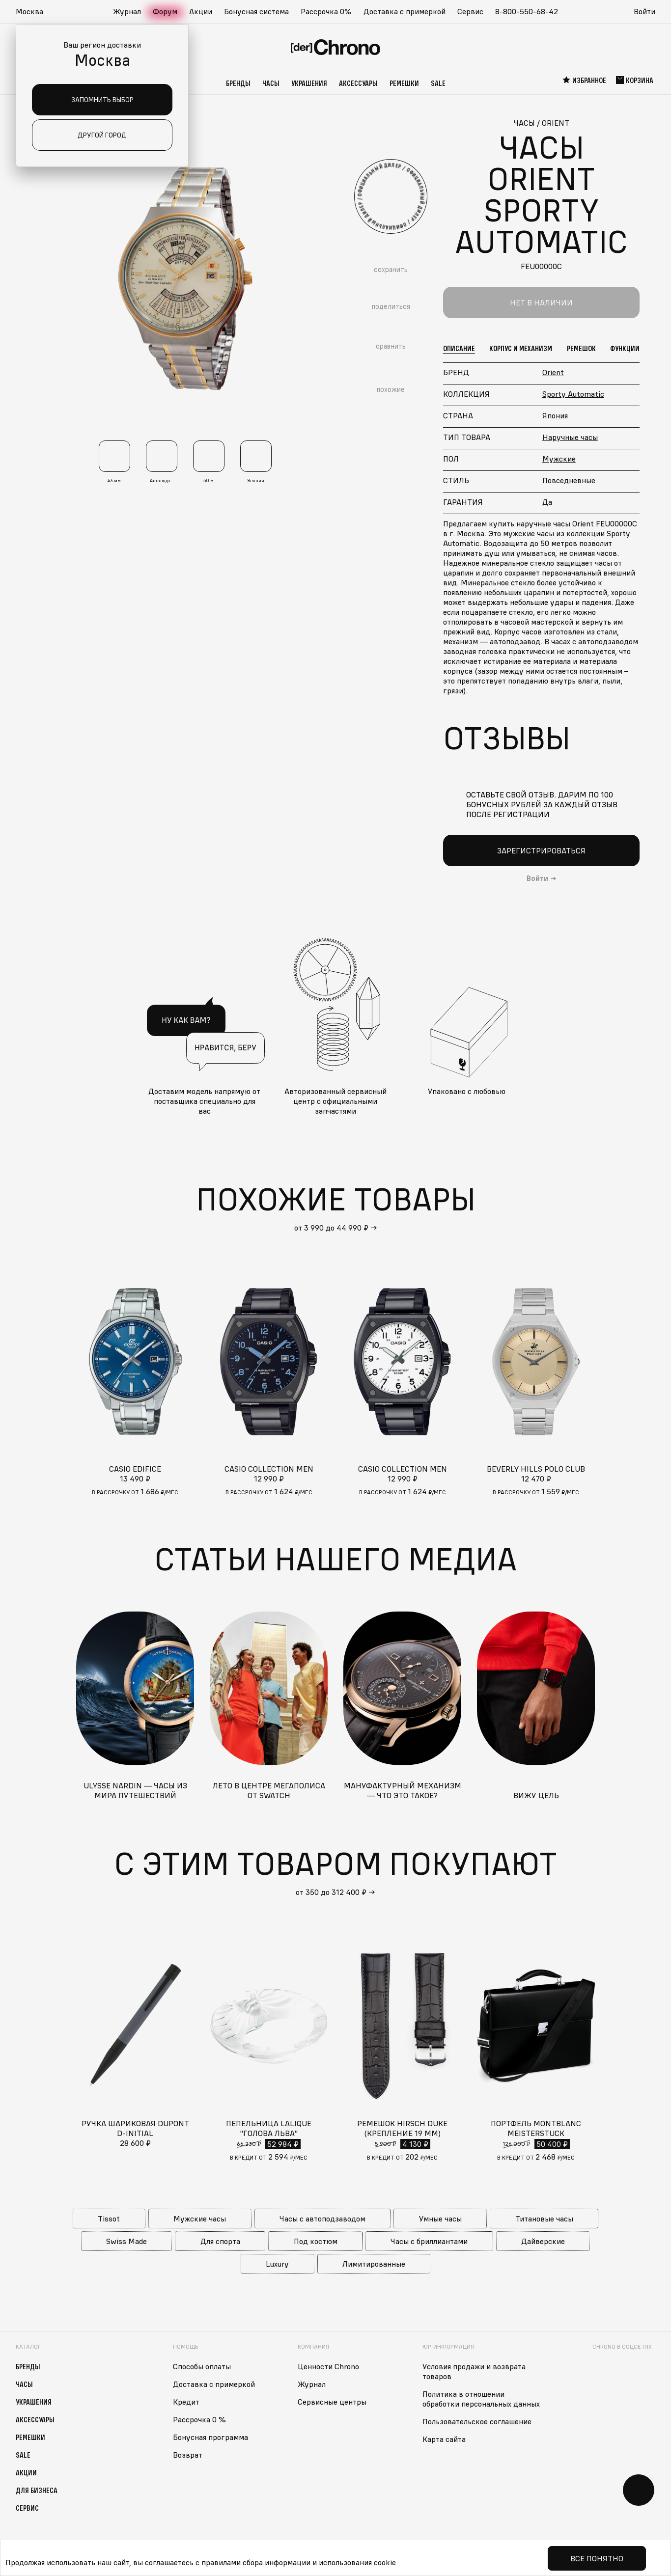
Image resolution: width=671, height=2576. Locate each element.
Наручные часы (570, 437)
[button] (34, 12)
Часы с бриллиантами (429, 2241)
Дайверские (543, 2241)
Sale (438, 83)
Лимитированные (373, 2264)
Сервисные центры (332, 2402)
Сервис (470, 11)
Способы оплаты (202, 2366)
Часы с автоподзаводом (322, 2218)
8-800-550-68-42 (526, 11)
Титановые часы (544, 2218)
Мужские (559, 459)
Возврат (187, 2455)
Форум (165, 11)
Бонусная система (256, 11)
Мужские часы (199, 2218)
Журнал (127, 11)
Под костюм (315, 2241)
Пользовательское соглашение (476, 2421)
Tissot (109, 2218)
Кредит (186, 2402)
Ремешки (404, 83)
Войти (644, 11)
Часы (271, 83)
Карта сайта (444, 2439)
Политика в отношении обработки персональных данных (481, 2399)
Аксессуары (358, 83)
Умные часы (440, 2218)
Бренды (238, 83)
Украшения (309, 83)
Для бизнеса (36, 2490)
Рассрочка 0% (326, 11)
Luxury (277, 2264)
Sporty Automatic (573, 394)
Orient (553, 372)
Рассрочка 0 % (199, 2419)
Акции (200, 11)
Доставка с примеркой (404, 11)
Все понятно (596, 2558)
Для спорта (220, 2241)
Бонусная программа (210, 2437)
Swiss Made (126, 2241)
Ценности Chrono (328, 2366)
